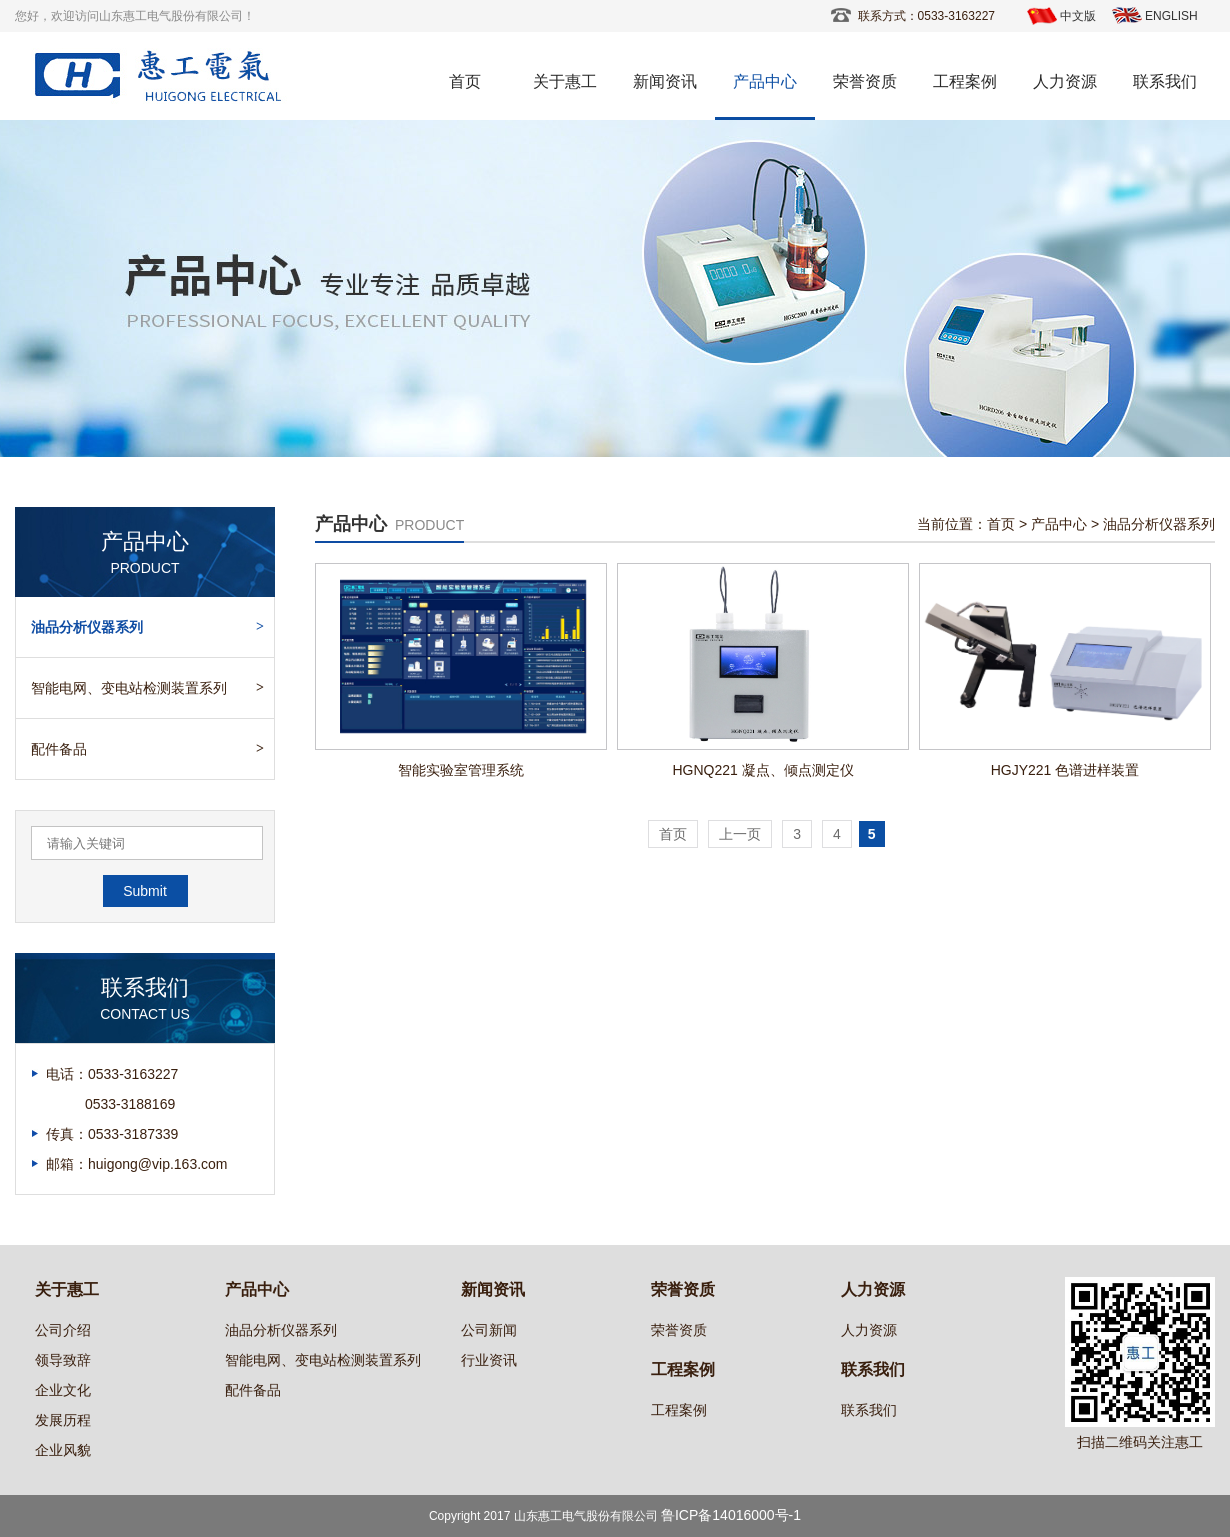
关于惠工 (565, 81)
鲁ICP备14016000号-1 (731, 1515)
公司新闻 (489, 1330)
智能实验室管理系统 (461, 770)
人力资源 (1065, 81)
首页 (465, 81)
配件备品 (59, 749)
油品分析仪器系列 (87, 627)
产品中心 (765, 81)
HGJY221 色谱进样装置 (1065, 770)
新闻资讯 (665, 81)
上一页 (740, 834)
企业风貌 (63, 1450)
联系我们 (1165, 81)
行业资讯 (489, 1360)
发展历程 (63, 1420)
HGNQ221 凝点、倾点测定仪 (762, 770)
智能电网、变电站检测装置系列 (129, 688)
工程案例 (965, 81)
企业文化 (63, 1390)
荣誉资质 (865, 81)
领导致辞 (63, 1360)
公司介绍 (63, 1330)
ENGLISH (1171, 16)
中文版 (1078, 16)
